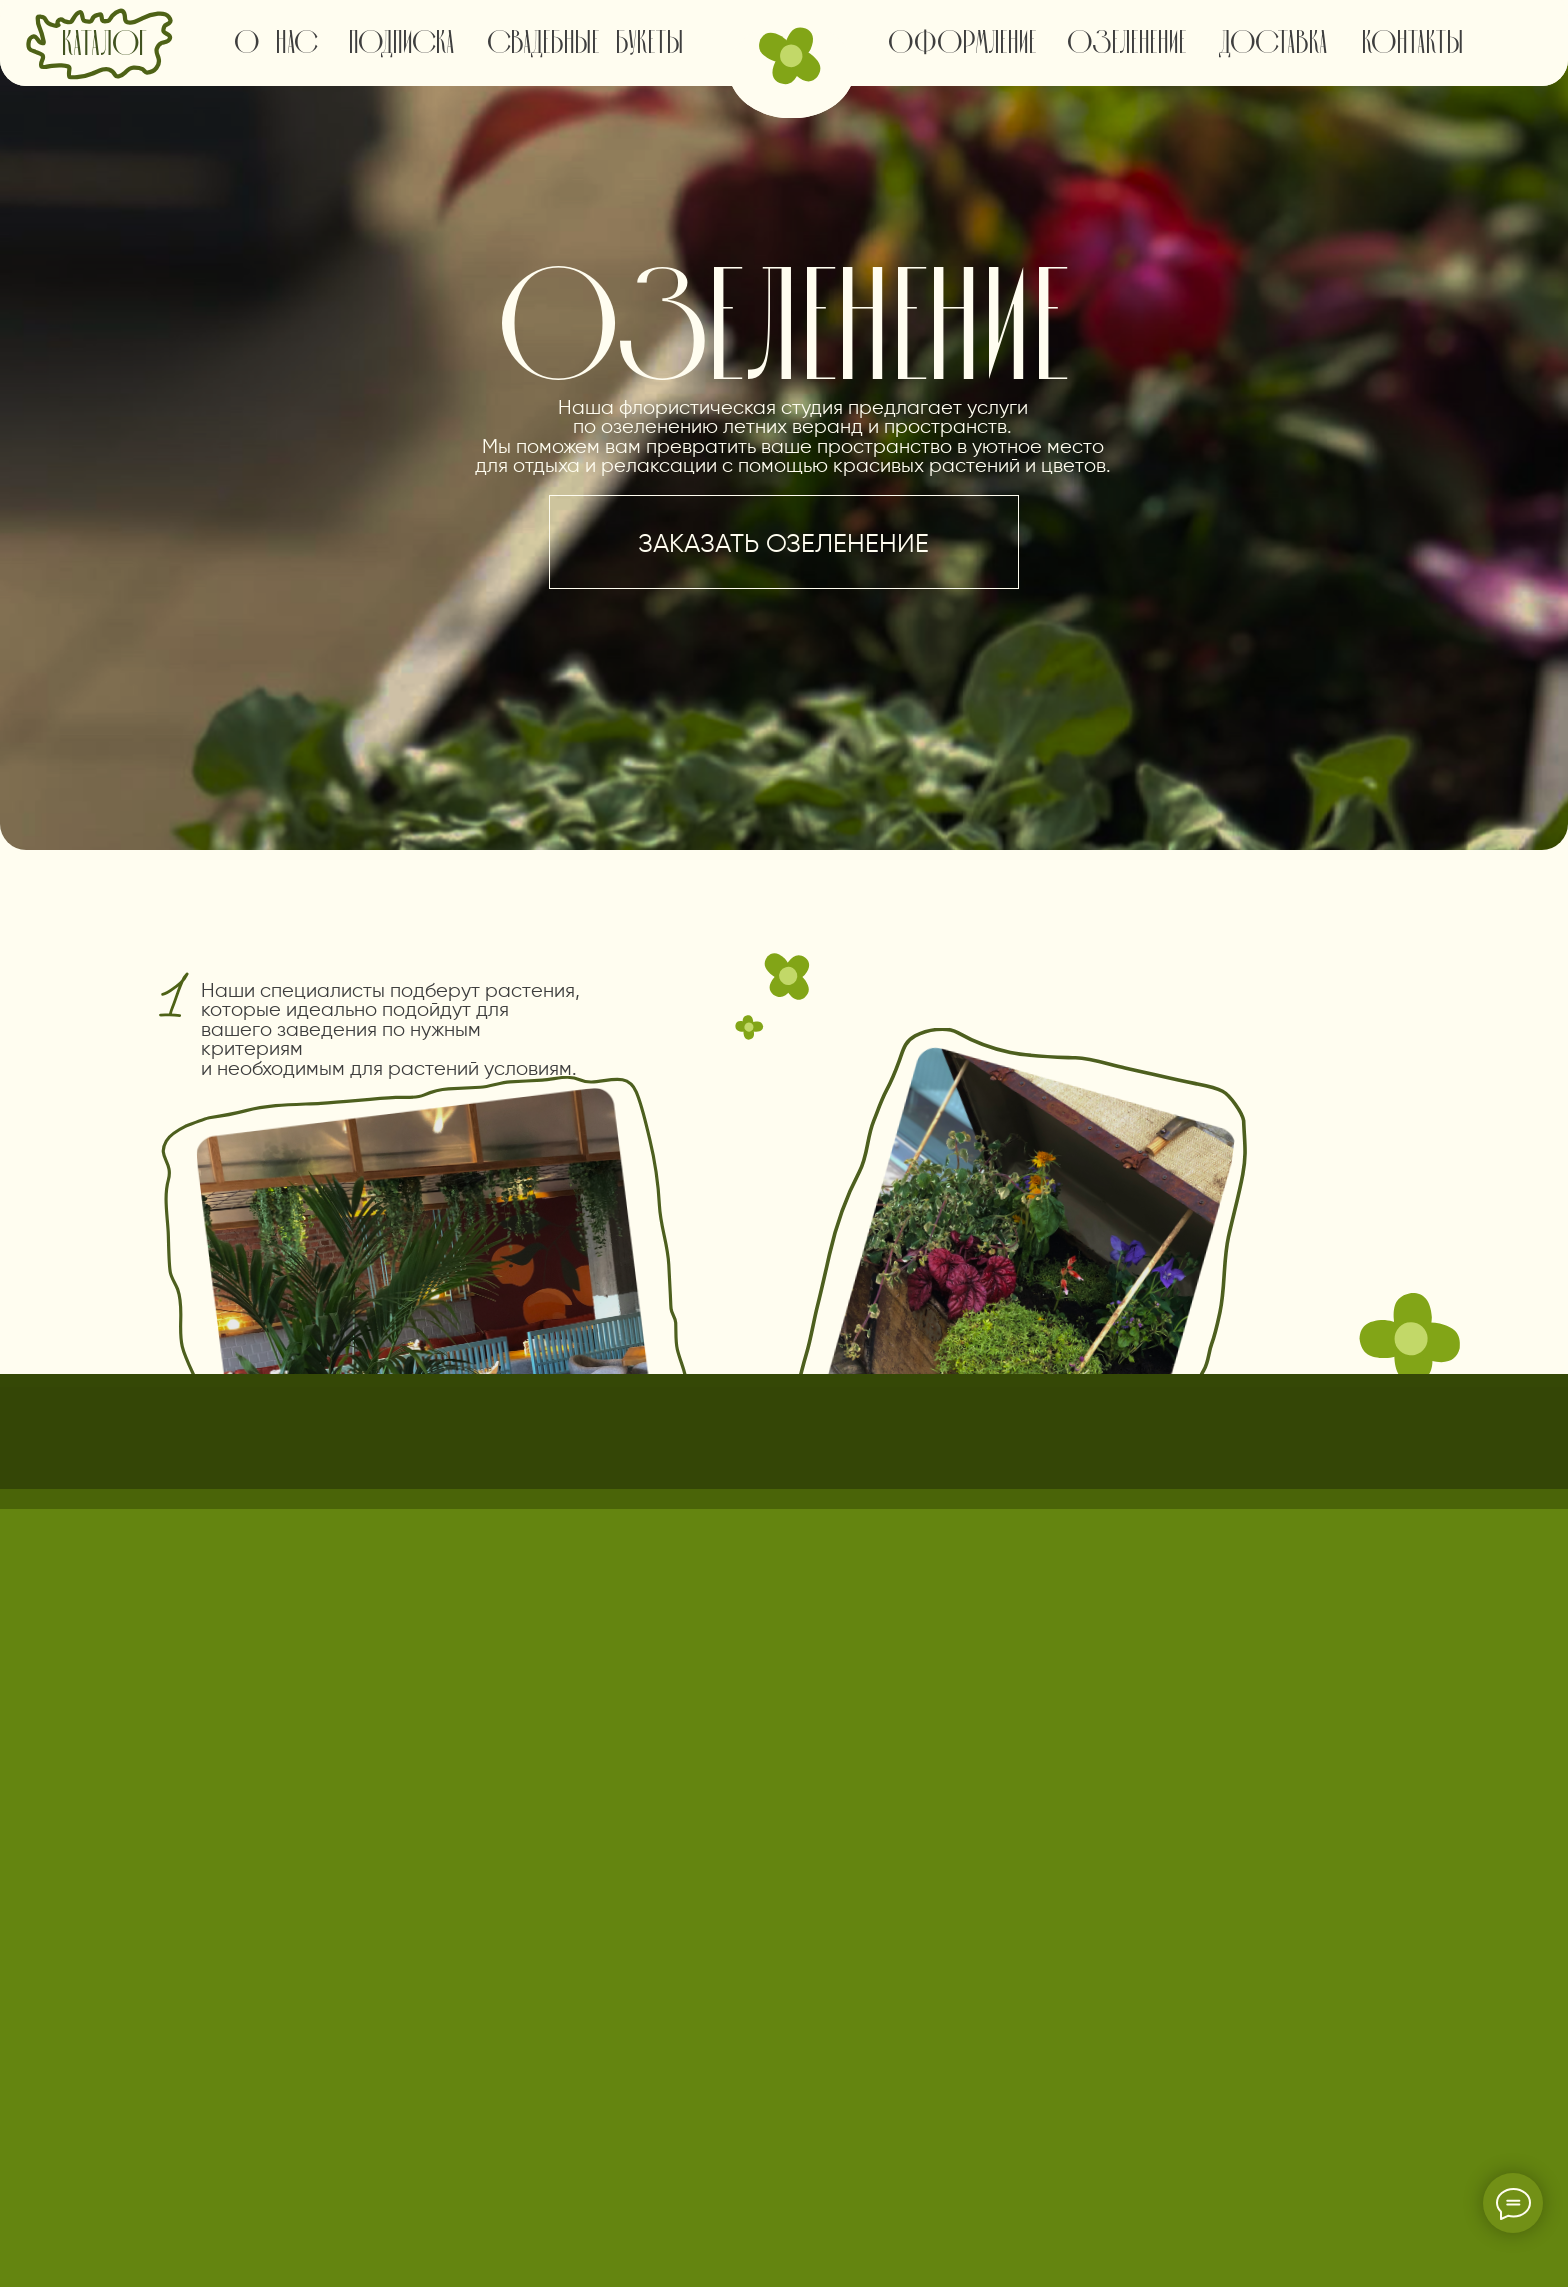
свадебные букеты (585, 44)
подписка (401, 44)
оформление (962, 44)
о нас (276, 44)
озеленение (1127, 44)
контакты (1412, 44)
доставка (1272, 44)
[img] (791, 56)
